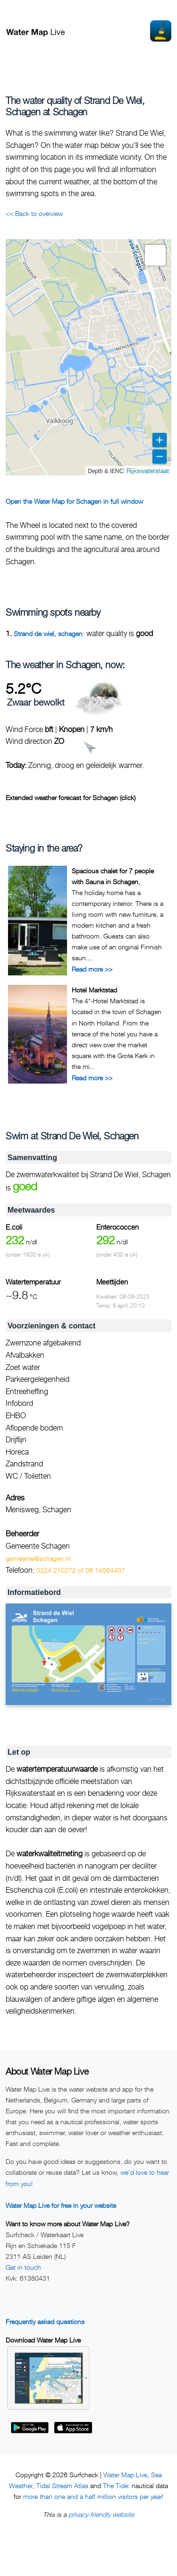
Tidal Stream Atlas (62, 2485)
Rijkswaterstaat (147, 470)
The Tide (115, 2485)
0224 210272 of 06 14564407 (80, 1570)
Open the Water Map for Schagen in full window (74, 501)
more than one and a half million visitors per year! (93, 2496)
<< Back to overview (34, 213)
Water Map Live (125, 2475)
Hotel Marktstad (94, 990)
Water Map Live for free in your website (61, 2205)
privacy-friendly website (101, 2514)
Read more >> (92, 969)
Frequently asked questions (45, 2322)
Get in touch (23, 2267)
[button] (155, 255)
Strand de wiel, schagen (48, 633)
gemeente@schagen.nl (38, 1558)
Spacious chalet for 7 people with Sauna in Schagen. (113, 876)
